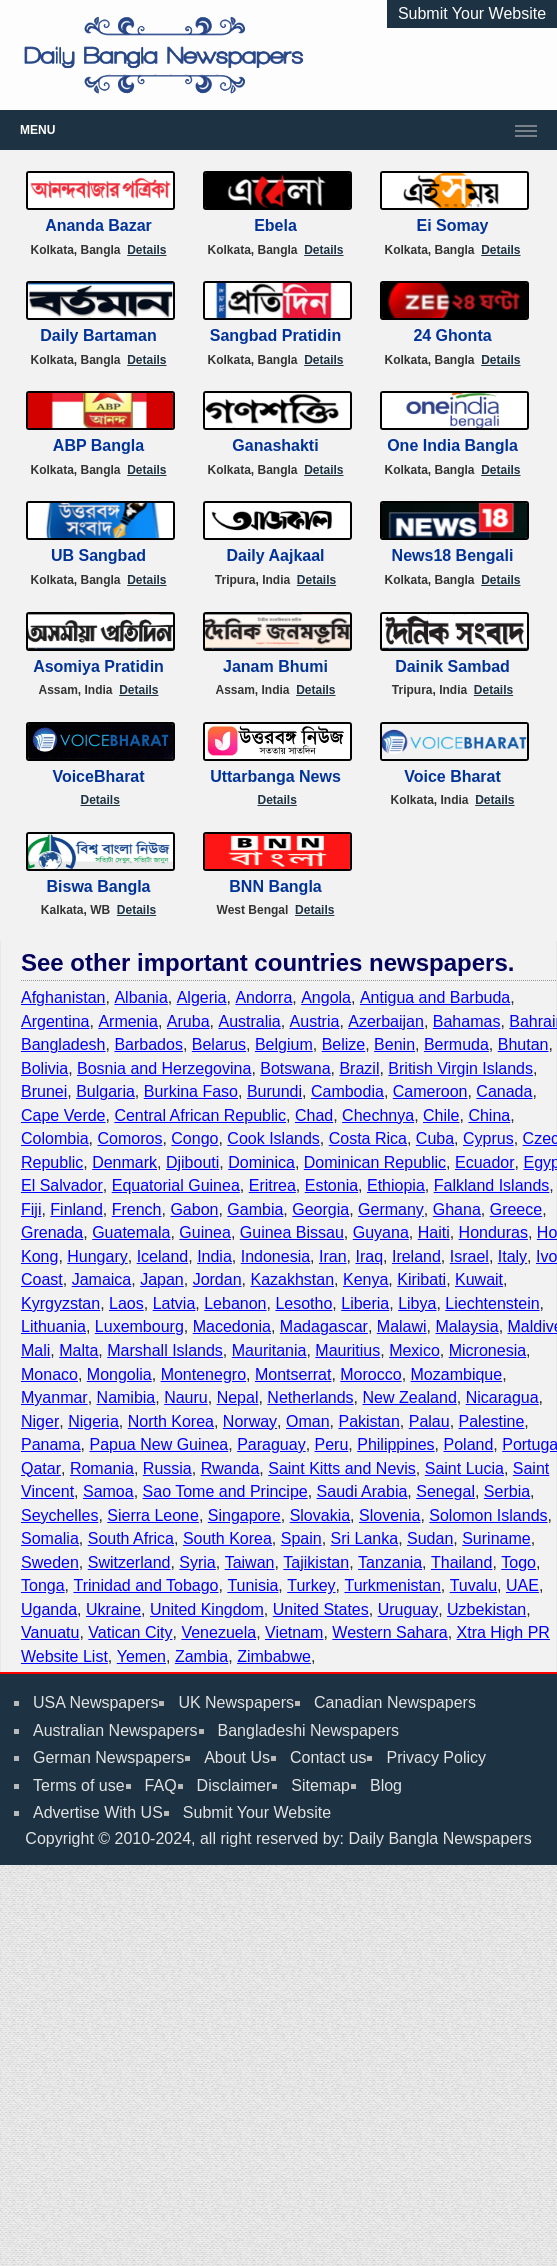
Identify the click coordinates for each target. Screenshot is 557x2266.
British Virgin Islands (460, 1068)
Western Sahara (389, 1632)
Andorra (263, 997)
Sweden (50, 1562)
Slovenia (389, 1515)
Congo (194, 1138)
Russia (167, 1468)
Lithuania (53, 1326)
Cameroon (430, 1091)
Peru (332, 1444)
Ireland (416, 1256)
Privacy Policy (436, 1757)
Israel (469, 1256)
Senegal (445, 1491)
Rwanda (230, 1468)
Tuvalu (473, 1585)
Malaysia (466, 1326)
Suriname (496, 1538)
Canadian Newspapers (395, 1702)
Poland (469, 1444)
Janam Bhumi (275, 666)
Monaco (49, 1374)
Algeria (202, 997)
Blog (386, 1785)
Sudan (430, 1538)
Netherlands (310, 1397)
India (214, 1256)
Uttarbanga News (275, 776)
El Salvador (62, 1185)
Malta (78, 1350)
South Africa (131, 1538)
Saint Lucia (464, 1468)
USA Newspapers (95, 1702)
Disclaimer (234, 1785)
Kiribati (421, 1279)
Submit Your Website (472, 13)
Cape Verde (63, 1115)
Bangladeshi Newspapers (308, 1730)
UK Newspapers (236, 1702)
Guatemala (131, 1232)
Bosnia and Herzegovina (164, 1068)
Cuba (435, 1138)
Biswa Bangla (98, 886)
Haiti (434, 1232)
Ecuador (485, 1162)
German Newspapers (108, 1757)
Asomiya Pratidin (98, 666)
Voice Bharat (452, 776)
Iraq (369, 1256)
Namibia (126, 1397)
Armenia (128, 1021)
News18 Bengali (453, 555)
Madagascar (324, 1326)
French (137, 1209)
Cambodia (347, 1091)
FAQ (161, 1785)
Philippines (395, 1444)
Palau (429, 1421)
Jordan (217, 1279)
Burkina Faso (191, 1091)
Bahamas (467, 1021)
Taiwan (250, 1562)
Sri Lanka (365, 1538)
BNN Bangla (275, 886)
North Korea (171, 1421)
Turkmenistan (392, 1585)
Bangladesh (63, 1044)
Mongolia (119, 1374)
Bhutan (523, 1044)
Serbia (507, 1491)
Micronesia (487, 1350)
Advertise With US (98, 1812)
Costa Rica (368, 1138)
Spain (301, 1538)
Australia (249, 1021)
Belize (344, 1044)
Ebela (275, 225)
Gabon (194, 1209)
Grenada (52, 1232)
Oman (308, 1421)
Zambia (201, 1656)
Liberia (365, 1303)
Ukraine (113, 1609)
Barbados (148, 1044)
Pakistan (368, 1421)
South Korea (227, 1538)
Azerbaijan (386, 1021)
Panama (51, 1444)
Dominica (261, 1162)
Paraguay (271, 1444)
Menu (37, 130)
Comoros (129, 1138)
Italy (512, 1256)
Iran (333, 1256)
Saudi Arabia (362, 1491)
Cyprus (488, 1138)
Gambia (255, 1209)
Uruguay (408, 1609)
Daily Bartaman (98, 335)
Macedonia (232, 1326)
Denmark (124, 1162)
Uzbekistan (486, 1609)
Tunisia (252, 1585)
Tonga (43, 1585)
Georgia (320, 1209)
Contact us (328, 1757)
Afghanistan (63, 997)
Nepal (238, 1397)
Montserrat (293, 1374)
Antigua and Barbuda (435, 997)
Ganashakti (275, 445)
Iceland (163, 1256)
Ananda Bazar (98, 225)
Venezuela (218, 1632)
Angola (326, 997)
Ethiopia (396, 1185)
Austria (315, 1021)
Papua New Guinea (158, 1444)
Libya (417, 1303)
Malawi (402, 1326)
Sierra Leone (153, 1515)
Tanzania (390, 1562)
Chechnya (378, 1115)
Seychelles (59, 1515)
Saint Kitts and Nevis (342, 1468)
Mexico (414, 1350)
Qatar (41, 1468)
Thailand (461, 1562)
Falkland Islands (492, 1185)
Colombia (55, 1138)
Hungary (97, 1256)
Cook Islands (273, 1138)
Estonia (331, 1185)
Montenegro (203, 1374)
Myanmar (54, 1397)
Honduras (493, 1232)
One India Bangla (452, 445)
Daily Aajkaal (275, 555)
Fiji (31, 1209)
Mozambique (457, 1374)
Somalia (50, 1538)
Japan (162, 1279)
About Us (237, 1757)
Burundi (274, 1091)
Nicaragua (502, 1397)
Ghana (457, 1209)
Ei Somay (452, 225)
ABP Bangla (98, 445)
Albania (140, 997)
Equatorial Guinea (176, 1185)
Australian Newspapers (115, 1730)
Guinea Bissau (292, 1232)
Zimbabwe (274, 1656)
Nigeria (93, 1421)
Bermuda (456, 1044)
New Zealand (410, 1397)
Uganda (49, 1609)
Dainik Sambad (452, 666)
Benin (394, 1044)
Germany (391, 1209)
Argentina (55, 1021)
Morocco (370, 1374)
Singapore (244, 1515)
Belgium (284, 1044)
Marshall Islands (165, 1350)
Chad (314, 1115)
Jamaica (102, 1279)
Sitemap (320, 1785)
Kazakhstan (292, 1279)
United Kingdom (207, 1609)
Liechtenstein (492, 1303)
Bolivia (44, 1068)
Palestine (492, 1421)
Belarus (219, 1044)
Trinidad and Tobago (145, 1585)
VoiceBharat (98, 776)
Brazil (359, 1068)
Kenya (365, 1279)
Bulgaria (105, 1091)
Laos (126, 1303)
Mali (35, 1350)
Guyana (381, 1232)
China (489, 1115)
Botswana (295, 1068)
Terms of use (79, 1785)
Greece (516, 1209)
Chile (441, 1115)
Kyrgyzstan (60, 1303)
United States (321, 1609)
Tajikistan (316, 1562)
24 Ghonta (452, 335)
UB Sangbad (98, 555)
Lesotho (303, 1303)
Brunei (44, 1091)
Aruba (188, 1021)
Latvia (174, 1303)
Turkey (311, 1585)
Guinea (205, 1232)
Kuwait (479, 1279)
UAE (522, 1585)
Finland (76, 1209)
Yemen (141, 1656)
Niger (40, 1421)
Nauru (186, 1397)
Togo (518, 1562)
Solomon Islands (488, 1515)
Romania (102, 1468)
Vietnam (294, 1632)
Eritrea (272, 1185)
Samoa (108, 1491)
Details (146, 250)
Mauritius (347, 1350)
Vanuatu (50, 1632)
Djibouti (192, 1162)
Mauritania (269, 1350)
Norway (250, 1421)
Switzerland (129, 1562)
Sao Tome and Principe (225, 1491)
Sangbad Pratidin (276, 335)
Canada (504, 1091)
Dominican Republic (375, 1162)
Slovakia (320, 1515)
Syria (197, 1562)
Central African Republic (200, 1115)
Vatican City (130, 1632)
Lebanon (235, 1303)
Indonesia (275, 1256)
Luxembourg (139, 1326)
